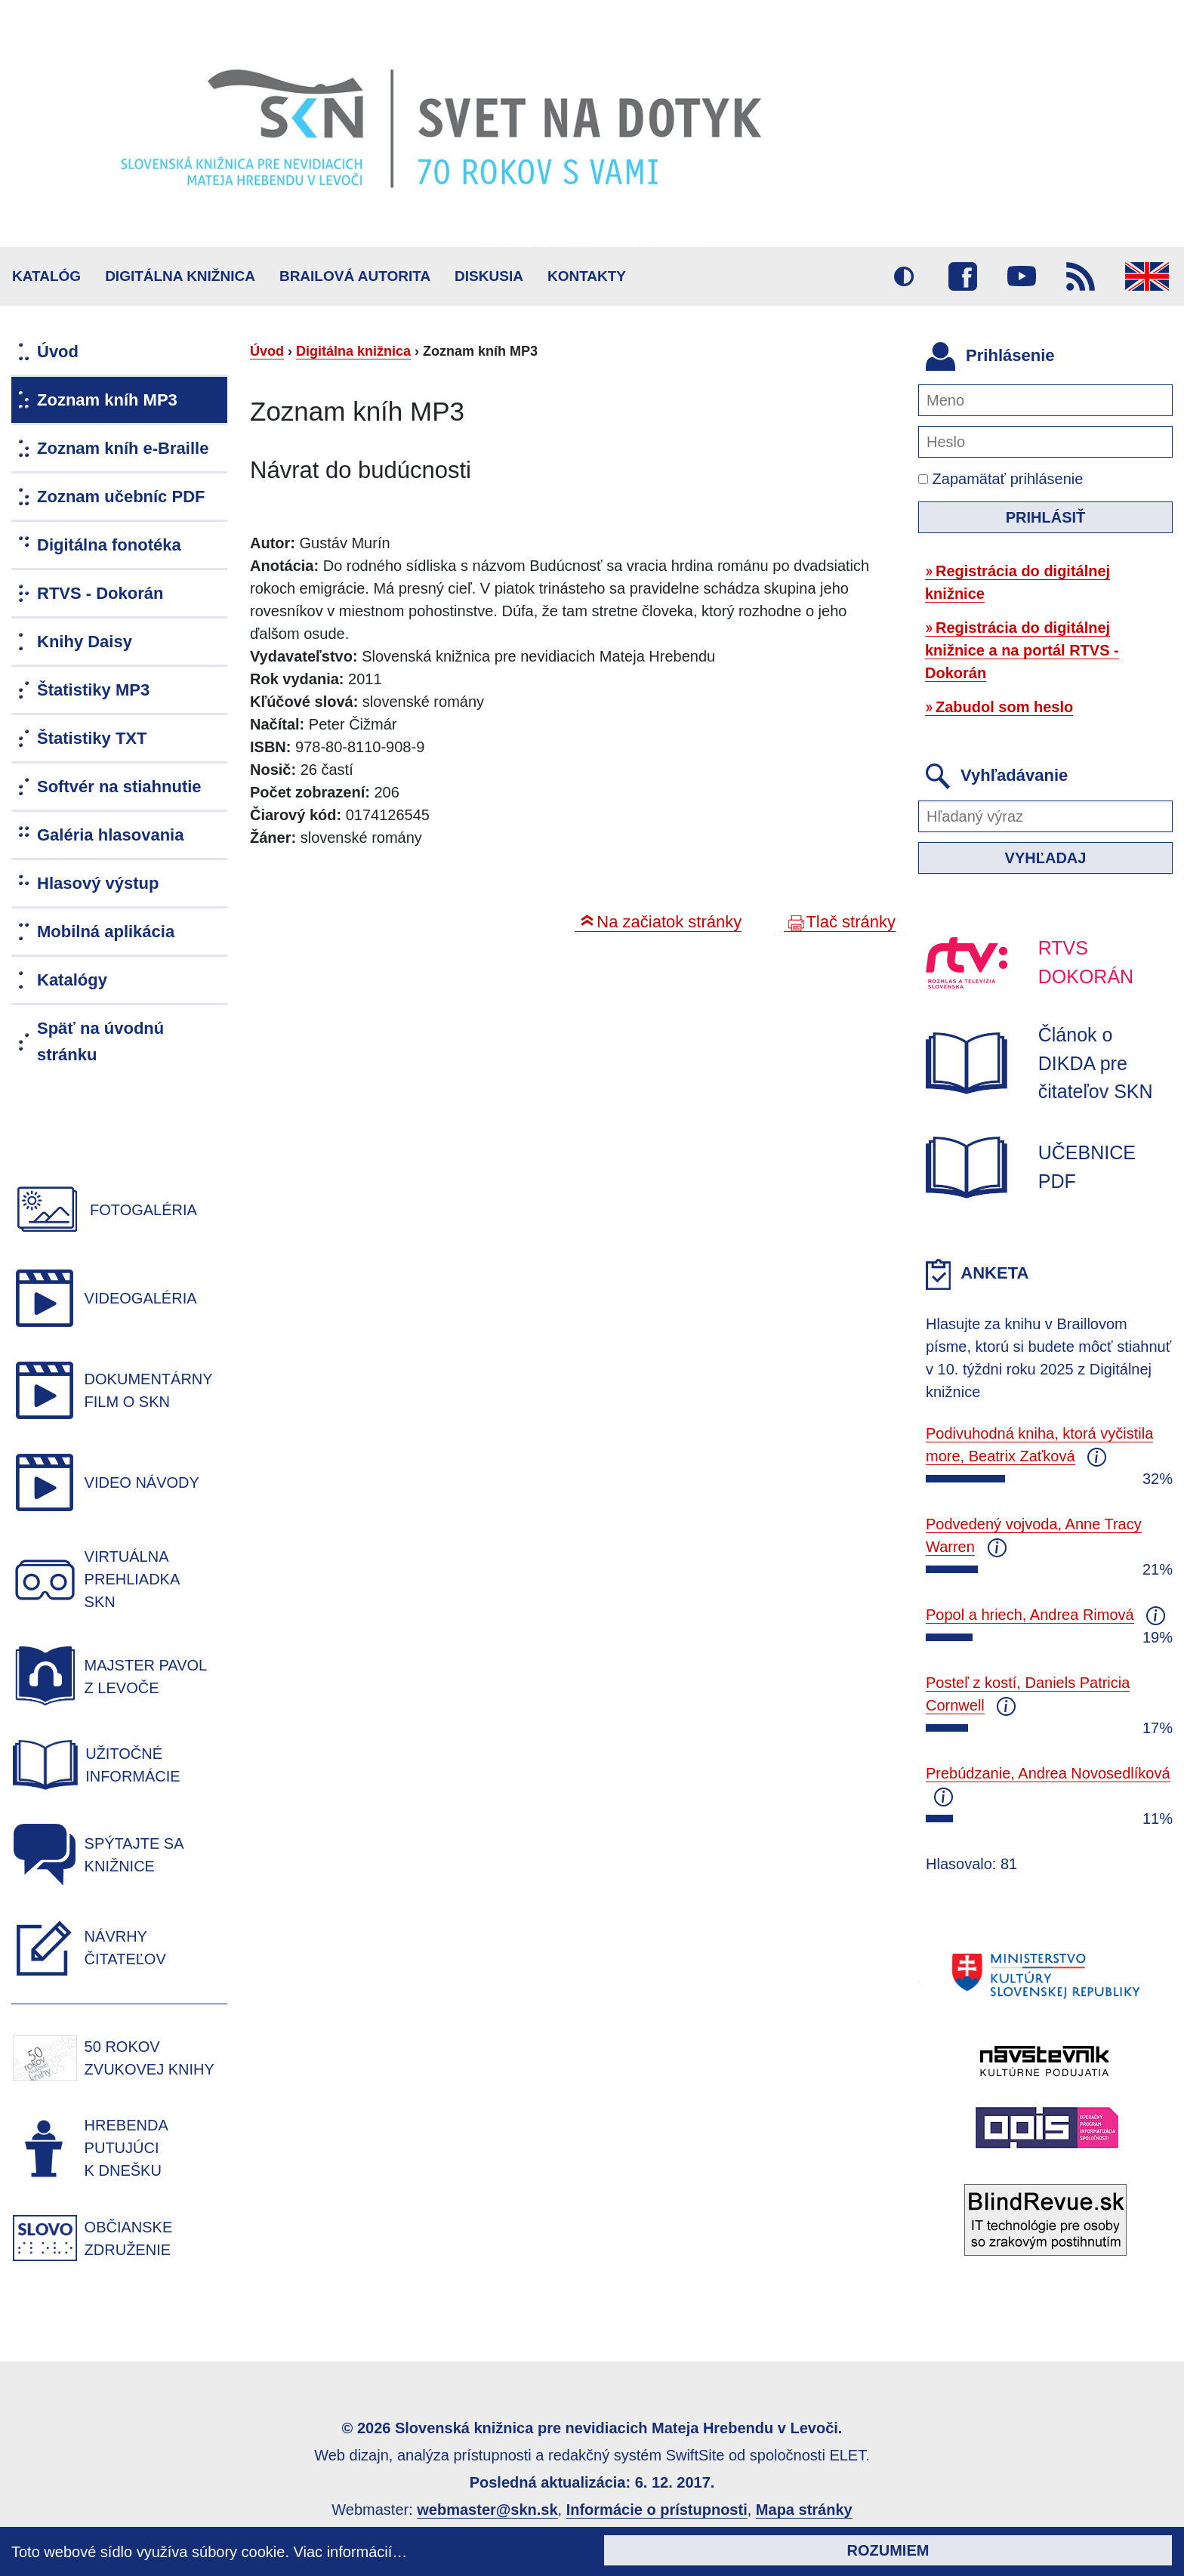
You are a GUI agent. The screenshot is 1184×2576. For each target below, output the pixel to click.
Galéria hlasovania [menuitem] (110, 834)
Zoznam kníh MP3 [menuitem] (107, 399)
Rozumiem (888, 2550)
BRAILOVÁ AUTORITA (354, 276)
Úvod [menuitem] (58, 351)
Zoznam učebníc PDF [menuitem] (121, 496)
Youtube (1021, 276)
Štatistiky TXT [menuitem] (91, 738)
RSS (1080, 276)
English (1147, 276)
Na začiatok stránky (669, 921)
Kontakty (586, 276)
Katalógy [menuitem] (72, 979)
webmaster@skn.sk (487, 2509)
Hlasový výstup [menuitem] (98, 883)
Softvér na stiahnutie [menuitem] (119, 786)
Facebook (962, 276)
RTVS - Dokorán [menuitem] (100, 593)
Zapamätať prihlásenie (1000, 478)
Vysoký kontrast (903, 276)
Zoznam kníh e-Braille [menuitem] (122, 448)
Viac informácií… (351, 2552)
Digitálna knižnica (180, 276)
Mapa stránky (804, 2509)
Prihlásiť (1046, 517)
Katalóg (46, 276)
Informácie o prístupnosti (657, 2509)
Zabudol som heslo (1004, 707)
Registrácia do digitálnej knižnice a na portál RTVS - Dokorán (1022, 650)
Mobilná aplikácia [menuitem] (105, 931)
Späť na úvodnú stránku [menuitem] (100, 1041)
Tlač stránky (851, 921)
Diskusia (489, 276)
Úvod (267, 351)
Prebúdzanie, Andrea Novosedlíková (1048, 1773)
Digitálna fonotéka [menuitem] (109, 544)
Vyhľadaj (1046, 858)
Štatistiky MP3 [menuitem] (93, 689)
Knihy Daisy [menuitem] (84, 641)
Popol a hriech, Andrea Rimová (1030, 1614)
